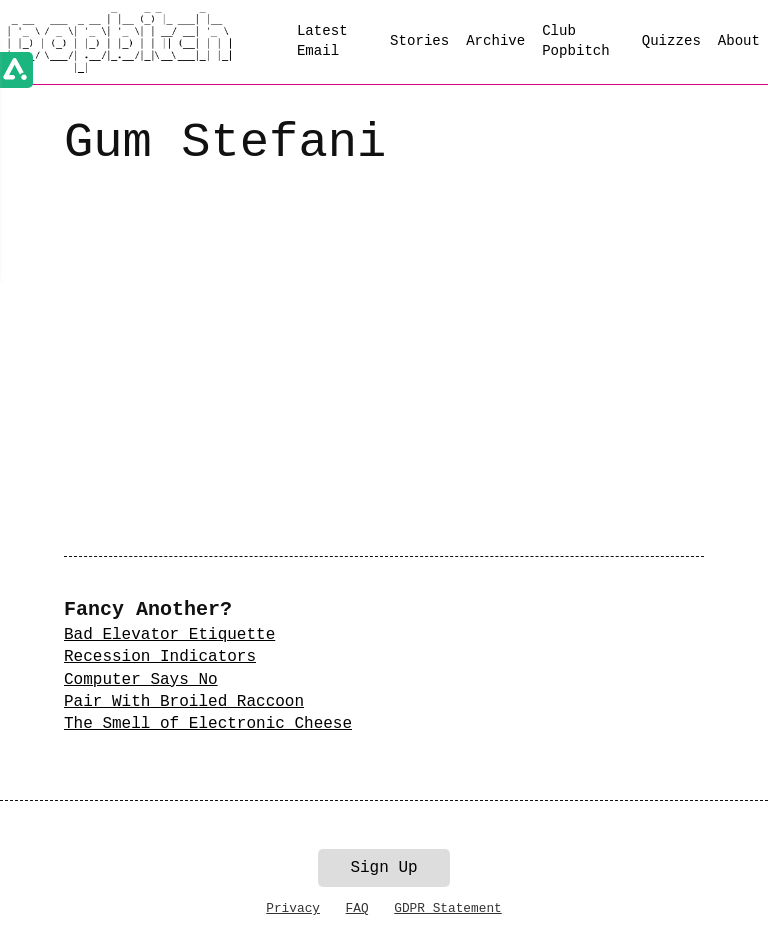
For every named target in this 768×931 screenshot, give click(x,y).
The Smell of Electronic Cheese (208, 724)
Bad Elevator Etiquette (169, 635)
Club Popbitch (576, 41)
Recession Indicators (160, 657)
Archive (495, 41)
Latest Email (322, 41)
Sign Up (383, 868)
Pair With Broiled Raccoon (184, 702)
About (739, 41)
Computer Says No (141, 680)
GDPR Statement (448, 908)
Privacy (293, 908)
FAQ (357, 908)
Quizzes (671, 41)
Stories (419, 41)
